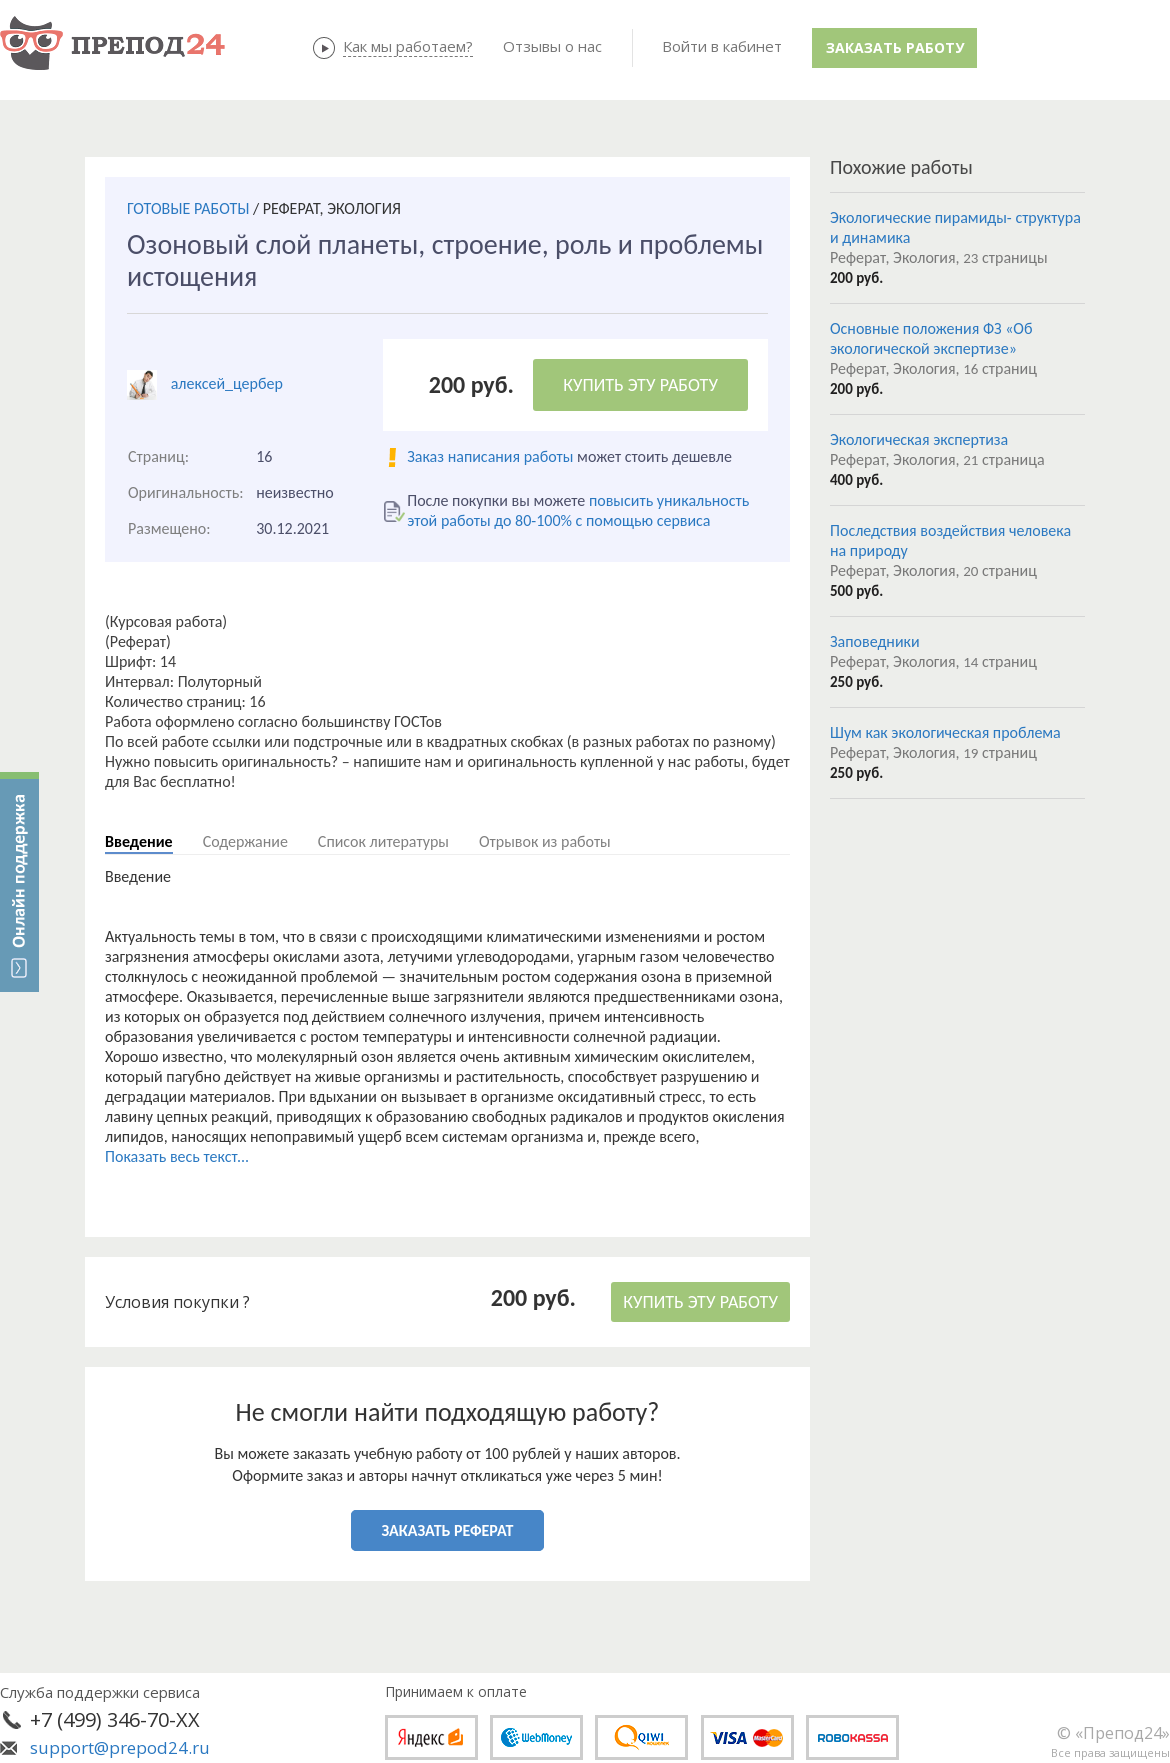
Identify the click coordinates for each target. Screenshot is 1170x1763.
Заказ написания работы (490, 456)
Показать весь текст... (177, 1156)
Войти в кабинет (722, 46)
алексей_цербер (227, 383)
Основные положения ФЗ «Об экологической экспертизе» (931, 338)
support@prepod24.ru (120, 1747)
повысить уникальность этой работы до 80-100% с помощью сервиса (578, 510)
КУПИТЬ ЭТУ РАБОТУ (640, 385)
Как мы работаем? (408, 46)
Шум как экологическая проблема (945, 732)
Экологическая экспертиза (919, 439)
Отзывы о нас (552, 46)
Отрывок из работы (545, 841)
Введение (139, 841)
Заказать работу (895, 47)
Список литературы (383, 841)
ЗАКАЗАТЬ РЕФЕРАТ (448, 1530)
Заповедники (875, 641)
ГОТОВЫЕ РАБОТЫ (188, 208)
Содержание (245, 841)
